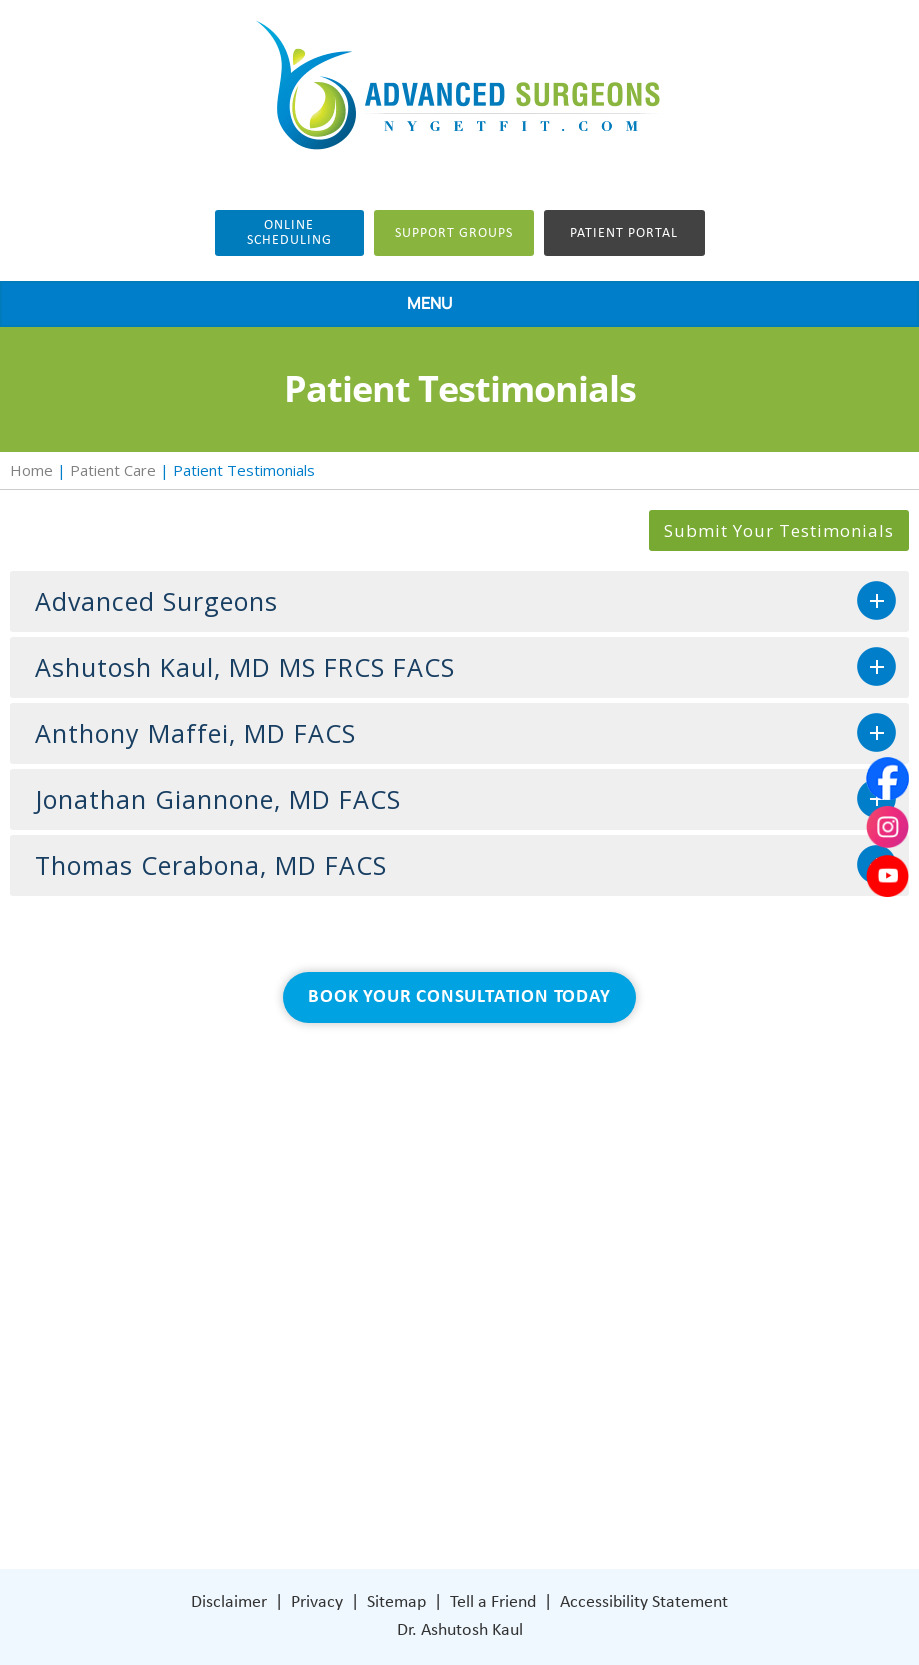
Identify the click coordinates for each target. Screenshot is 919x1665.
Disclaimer (229, 1602)
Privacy (317, 1602)
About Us (253, 1273)
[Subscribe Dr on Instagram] (642, 1423)
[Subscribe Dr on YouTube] (685, 1423)
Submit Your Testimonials (779, 530)
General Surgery (277, 1333)
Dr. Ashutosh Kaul (460, 1630)
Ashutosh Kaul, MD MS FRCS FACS (245, 667)
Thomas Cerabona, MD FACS (211, 865)
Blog (236, 1363)
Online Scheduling (289, 233)
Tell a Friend (493, 1602)
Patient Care (113, 470)
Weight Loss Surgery (292, 1303)
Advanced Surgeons (156, 601)
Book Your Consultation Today (459, 997)
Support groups (454, 233)
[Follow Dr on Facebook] (600, 1423)
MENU (454, 305)
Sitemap (396, 1602)
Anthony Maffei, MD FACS (195, 733)
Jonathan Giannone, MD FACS (218, 799)
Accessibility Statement (644, 1602)
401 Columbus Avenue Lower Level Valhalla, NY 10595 (690, 1351)
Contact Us (260, 1423)
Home (31, 470)
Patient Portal (624, 233)
